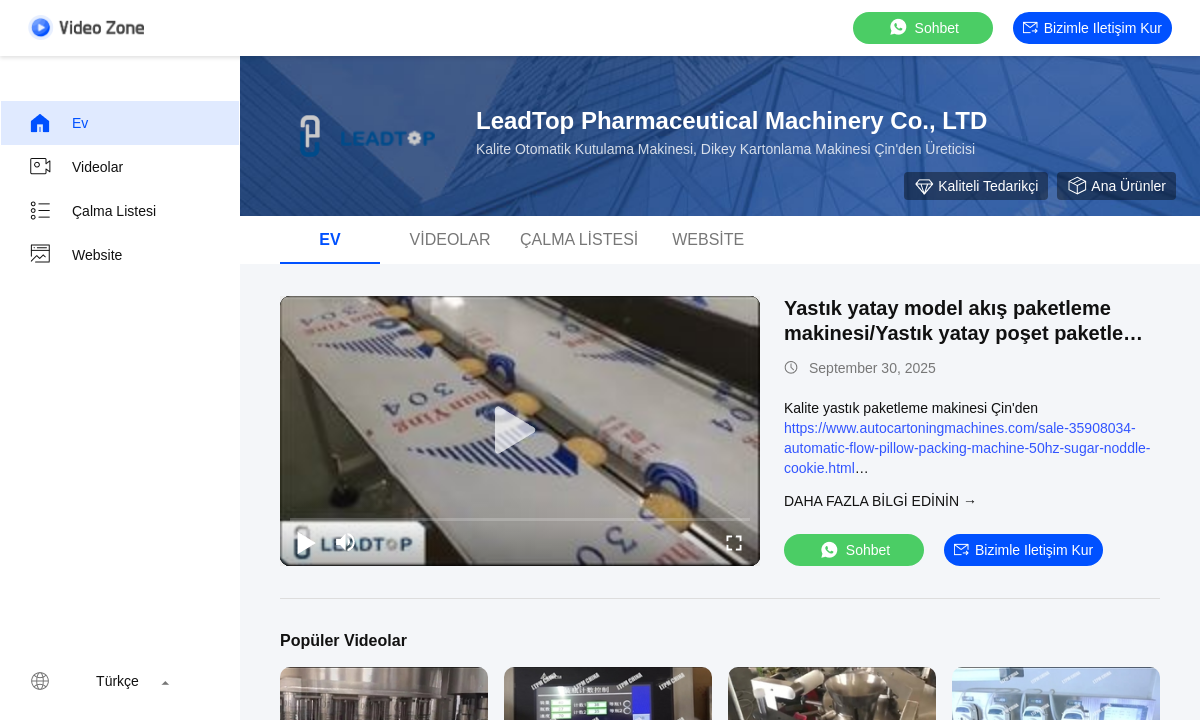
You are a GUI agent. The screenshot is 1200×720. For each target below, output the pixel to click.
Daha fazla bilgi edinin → (880, 501)
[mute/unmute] (346, 542)
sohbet (923, 27)
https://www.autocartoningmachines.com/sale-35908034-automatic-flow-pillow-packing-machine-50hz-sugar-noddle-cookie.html (967, 448)
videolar (75, 167)
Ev (58, 123)
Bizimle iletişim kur (1092, 28)
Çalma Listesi (92, 211)
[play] (520, 431)
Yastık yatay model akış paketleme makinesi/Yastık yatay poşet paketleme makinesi (968, 333)
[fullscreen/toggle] (734, 542)
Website (75, 255)
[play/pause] (306, 542)
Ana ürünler (1116, 186)
